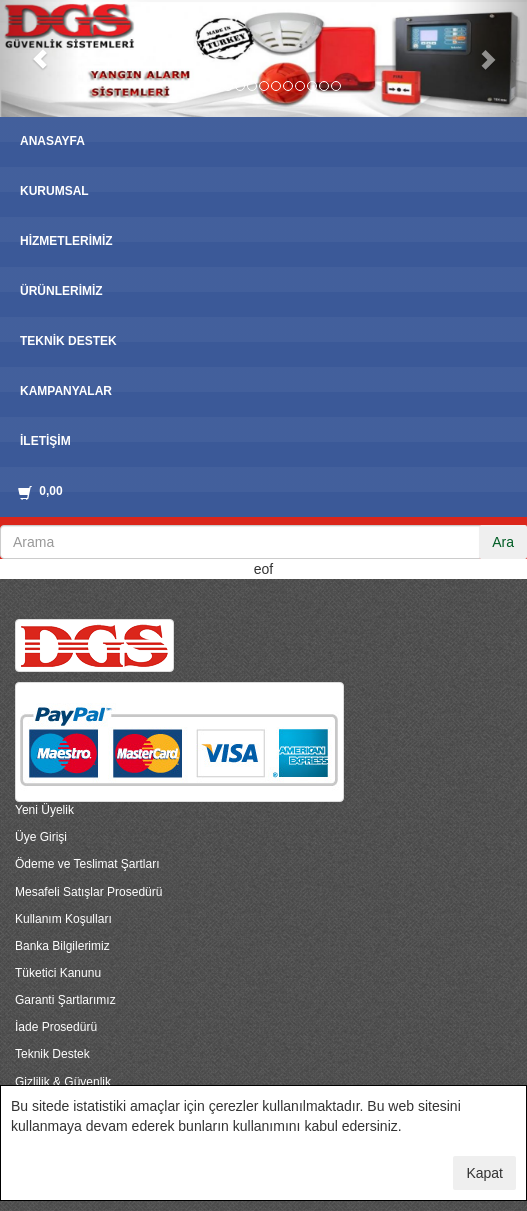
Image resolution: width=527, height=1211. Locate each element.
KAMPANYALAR (66, 391)
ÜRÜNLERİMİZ (61, 291)
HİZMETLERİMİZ (66, 241)
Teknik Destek (52, 1054)
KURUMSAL (54, 191)
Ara (503, 542)
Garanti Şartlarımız (65, 1000)
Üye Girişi (41, 837)
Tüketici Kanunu (58, 973)
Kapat (484, 1173)
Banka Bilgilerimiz (62, 946)
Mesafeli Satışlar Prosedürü (88, 892)
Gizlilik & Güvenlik (63, 1082)
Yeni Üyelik (44, 810)
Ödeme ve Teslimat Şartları (87, 864)
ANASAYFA (52, 141)
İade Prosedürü (56, 1027)
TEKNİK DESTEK (68, 341)
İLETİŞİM (45, 441)
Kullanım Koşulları (63, 919)
